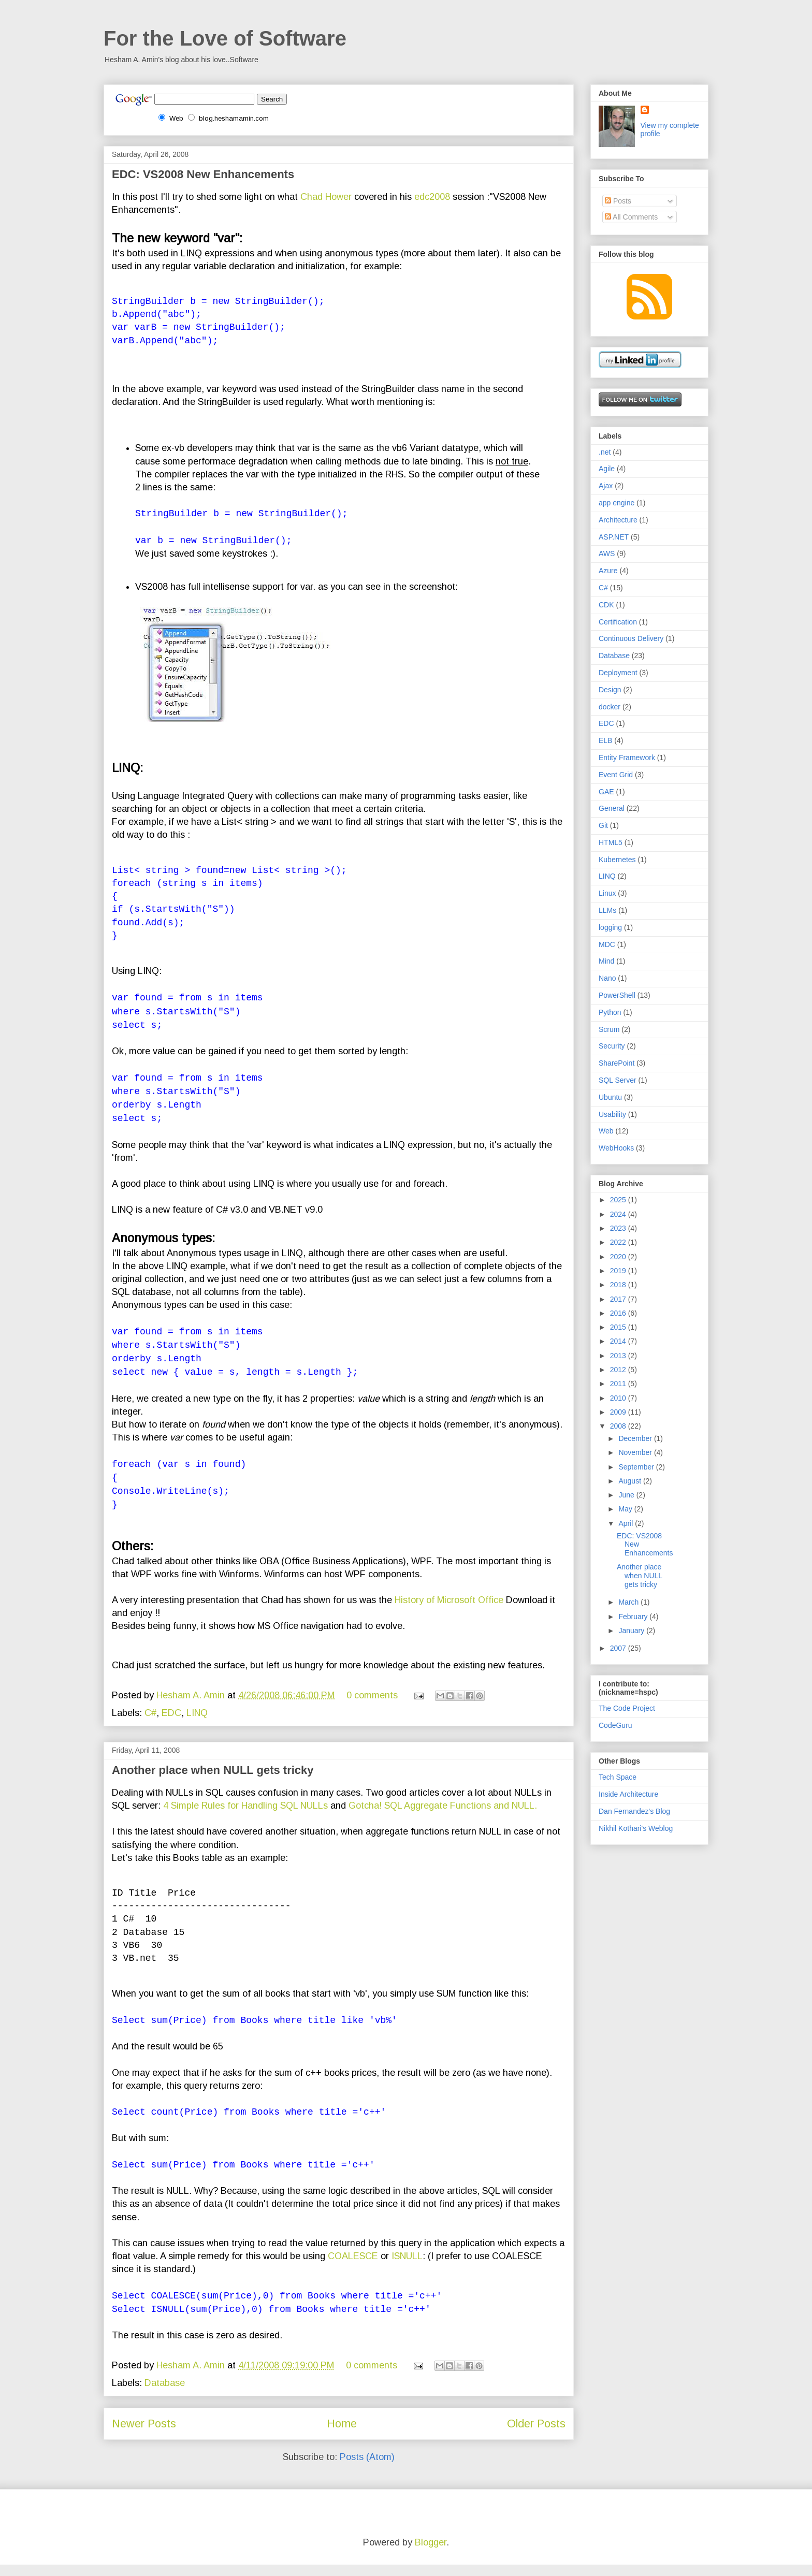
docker (609, 707)
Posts (618, 201)
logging (610, 927)
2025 (619, 1200)
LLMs (607, 910)
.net (605, 452)
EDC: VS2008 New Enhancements (203, 174)
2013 (619, 1355)
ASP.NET (614, 537)
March (629, 1602)
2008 (619, 1426)
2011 (619, 1383)
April (626, 1523)
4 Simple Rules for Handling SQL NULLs (245, 1817)
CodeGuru (615, 1725)
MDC (607, 944)
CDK (606, 605)
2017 (619, 1299)
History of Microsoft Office (449, 1611)
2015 (619, 1327)
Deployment (618, 672)
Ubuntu (610, 1097)
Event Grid (616, 774)
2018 (619, 1284)
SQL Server (617, 1080)
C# (150, 1724)
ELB (605, 740)
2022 (619, 1242)
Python (610, 1012)
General (612, 808)
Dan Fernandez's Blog (634, 1811)
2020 (619, 1257)
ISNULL (407, 2267)
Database (164, 2394)
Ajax (606, 486)
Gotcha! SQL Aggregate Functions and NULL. (443, 1817)
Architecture (618, 520)
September (637, 1467)
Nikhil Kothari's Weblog (636, 1828)
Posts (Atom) (367, 2468)
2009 (619, 1412)
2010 (619, 1398)
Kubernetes (617, 859)
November (636, 1452)
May (626, 1509)
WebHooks (616, 1148)
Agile (607, 468)
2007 (619, 1648)
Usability (612, 1114)
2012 (619, 1369)
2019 (619, 1271)
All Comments (631, 217)
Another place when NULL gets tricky (213, 1781)
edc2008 (433, 197)
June (627, 1495)
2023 (619, 1228)
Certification (618, 622)
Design (610, 690)
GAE (606, 792)
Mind (606, 961)
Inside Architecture (628, 1794)
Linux (607, 893)
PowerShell (617, 995)
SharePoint (616, 1063)
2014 (619, 1341)
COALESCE (353, 2267)
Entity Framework (627, 757)
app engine (616, 503)
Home (342, 2434)
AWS (607, 553)
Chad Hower (326, 197)
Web (606, 1131)
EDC (171, 1724)
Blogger (430, 2554)
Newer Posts (144, 2434)
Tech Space (617, 1777)
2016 (619, 1313)
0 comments (372, 1706)
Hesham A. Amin (191, 1706)
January (632, 1630)
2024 (619, 1214)
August (630, 1481)
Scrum (609, 1029)
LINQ (197, 1724)
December (636, 1438)
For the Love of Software (225, 38)
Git (603, 825)
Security (612, 1046)
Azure (608, 570)
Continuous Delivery (631, 638)
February (633, 1616)
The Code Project (627, 1708)
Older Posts (536, 2434)
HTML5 (610, 842)
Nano (607, 978)
